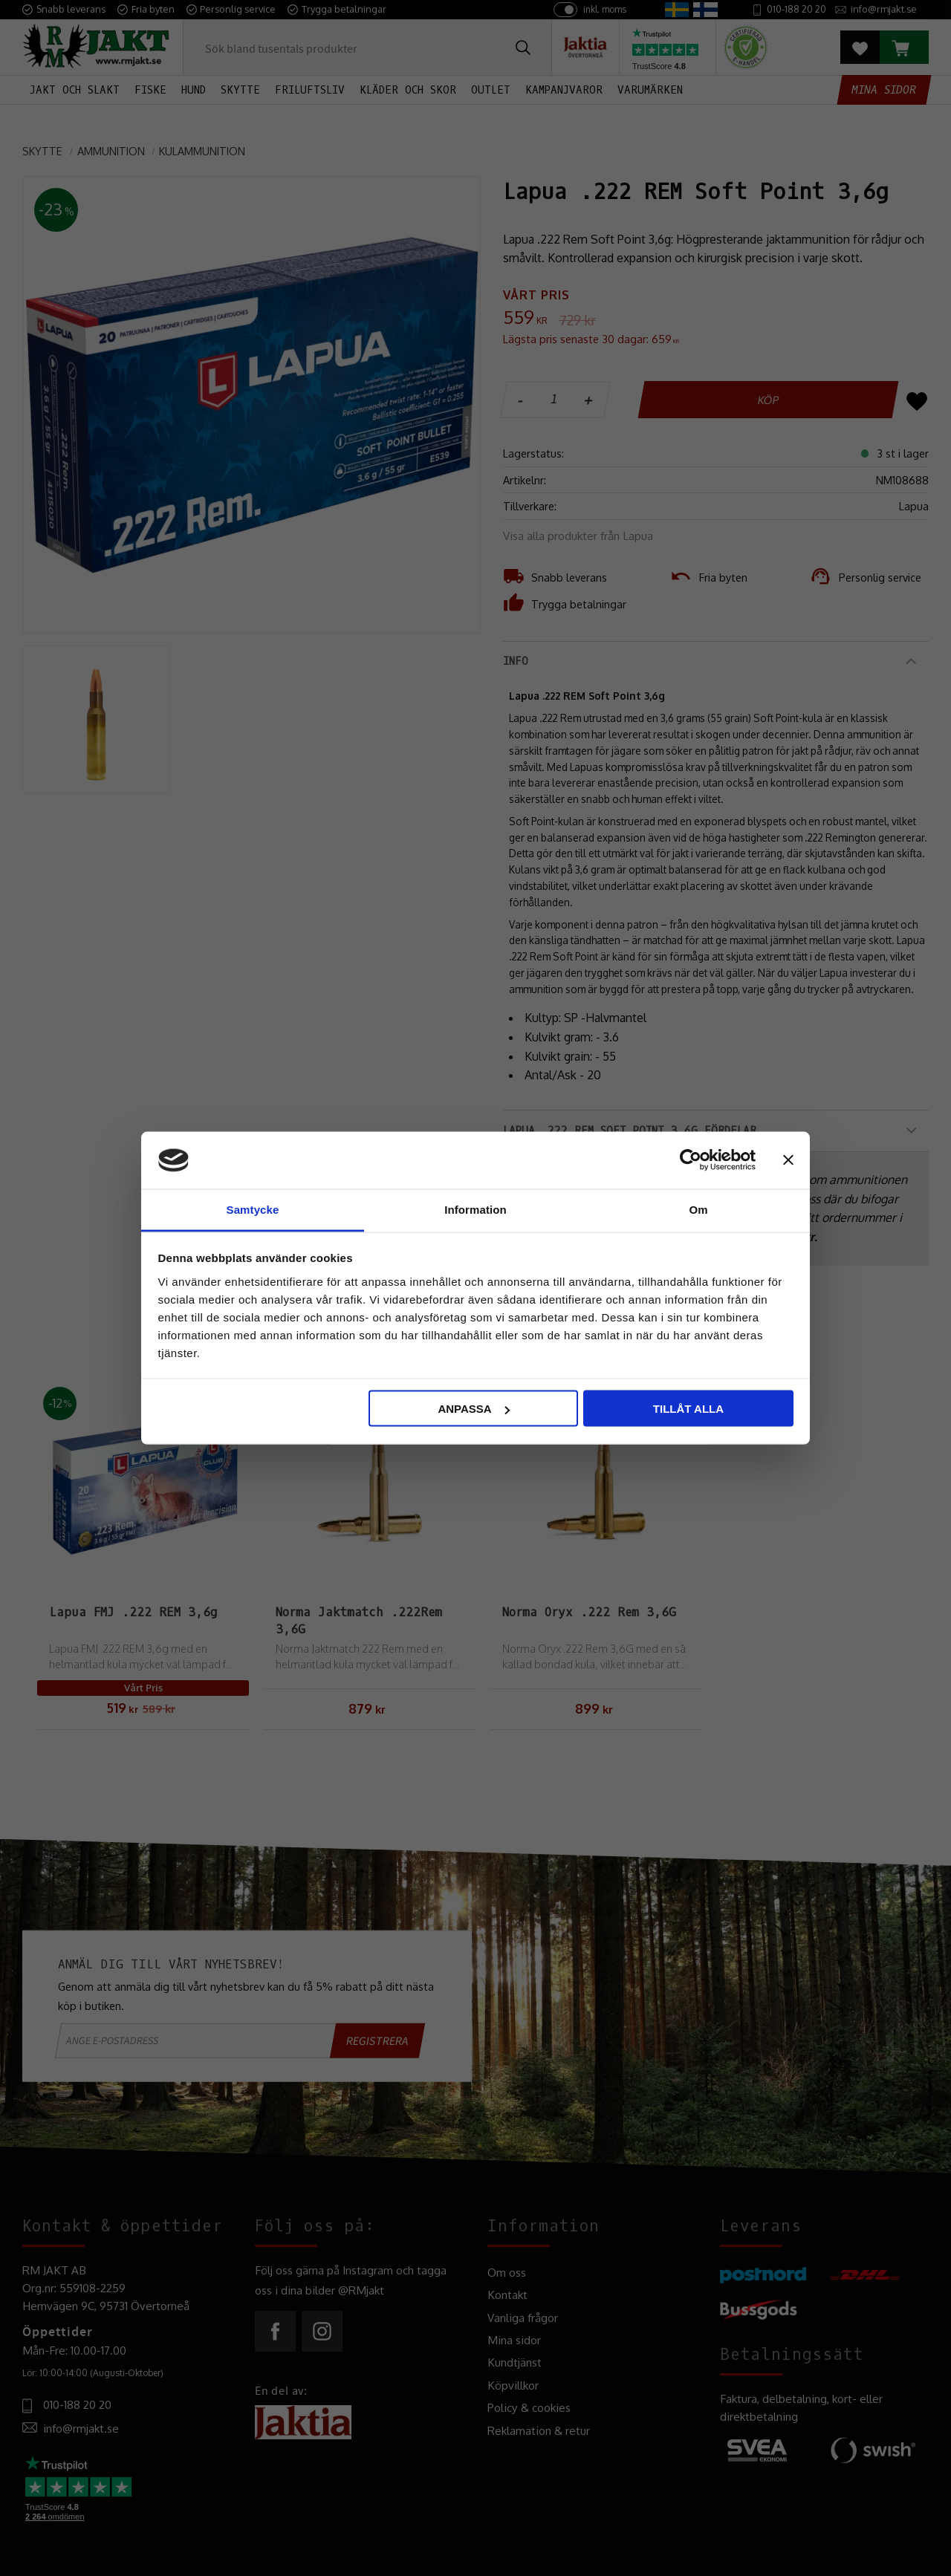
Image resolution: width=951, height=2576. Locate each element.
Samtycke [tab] (253, 1209)
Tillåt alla (688, 1408)
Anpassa (473, 1408)
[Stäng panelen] (788, 1160)
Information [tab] (475, 1209)
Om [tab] (698, 1209)
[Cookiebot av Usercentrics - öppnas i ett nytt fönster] (691, 1160)
